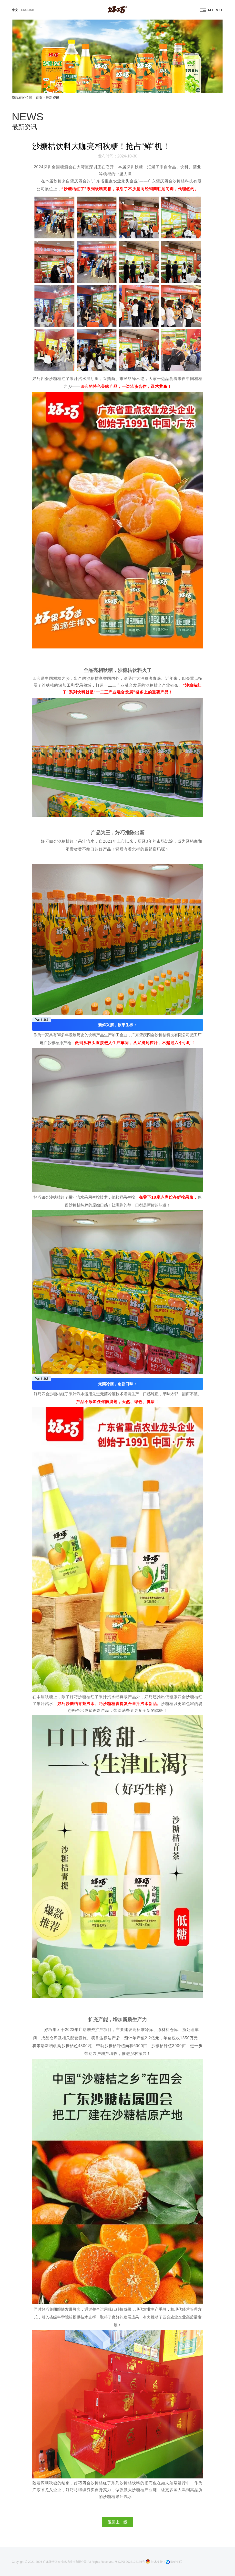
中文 (15, 10)
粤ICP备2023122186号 (130, 2562)
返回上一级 (117, 2522)
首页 (39, 98)
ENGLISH (27, 10)
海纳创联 (176, 2562)
